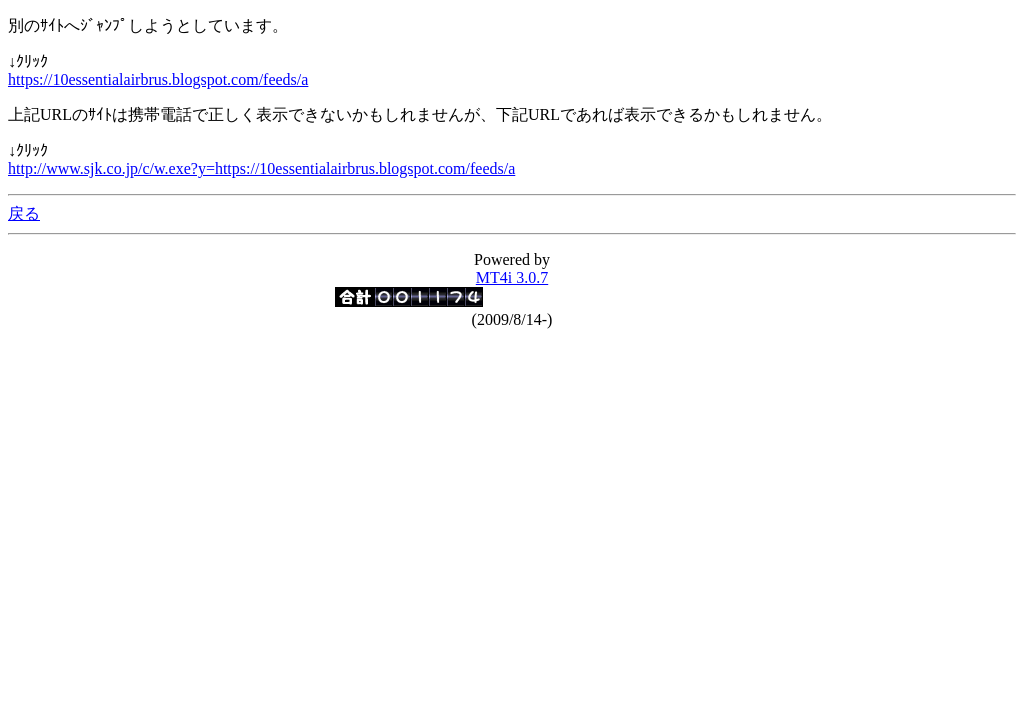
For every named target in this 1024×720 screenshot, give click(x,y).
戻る (24, 213)
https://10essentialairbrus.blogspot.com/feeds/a (158, 79)
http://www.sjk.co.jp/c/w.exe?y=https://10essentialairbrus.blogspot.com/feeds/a (261, 168)
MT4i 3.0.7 (512, 277)
